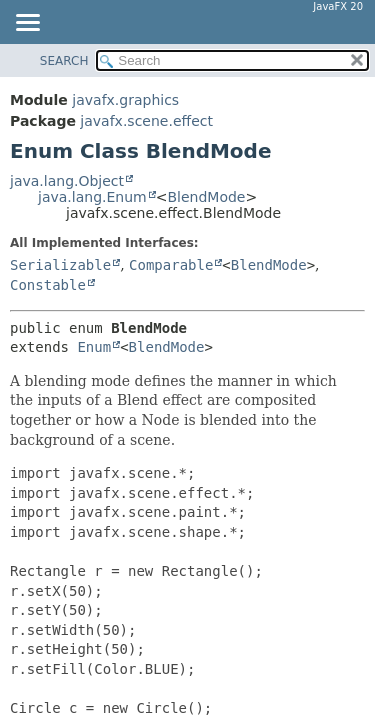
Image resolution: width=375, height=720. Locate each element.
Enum (94, 347)
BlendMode (206, 197)
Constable (48, 285)
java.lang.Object (67, 181)
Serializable (60, 265)
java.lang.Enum (92, 197)
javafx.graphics (125, 100)
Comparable (171, 265)
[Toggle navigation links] (27, 24)
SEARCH (64, 61)
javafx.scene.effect (146, 121)
